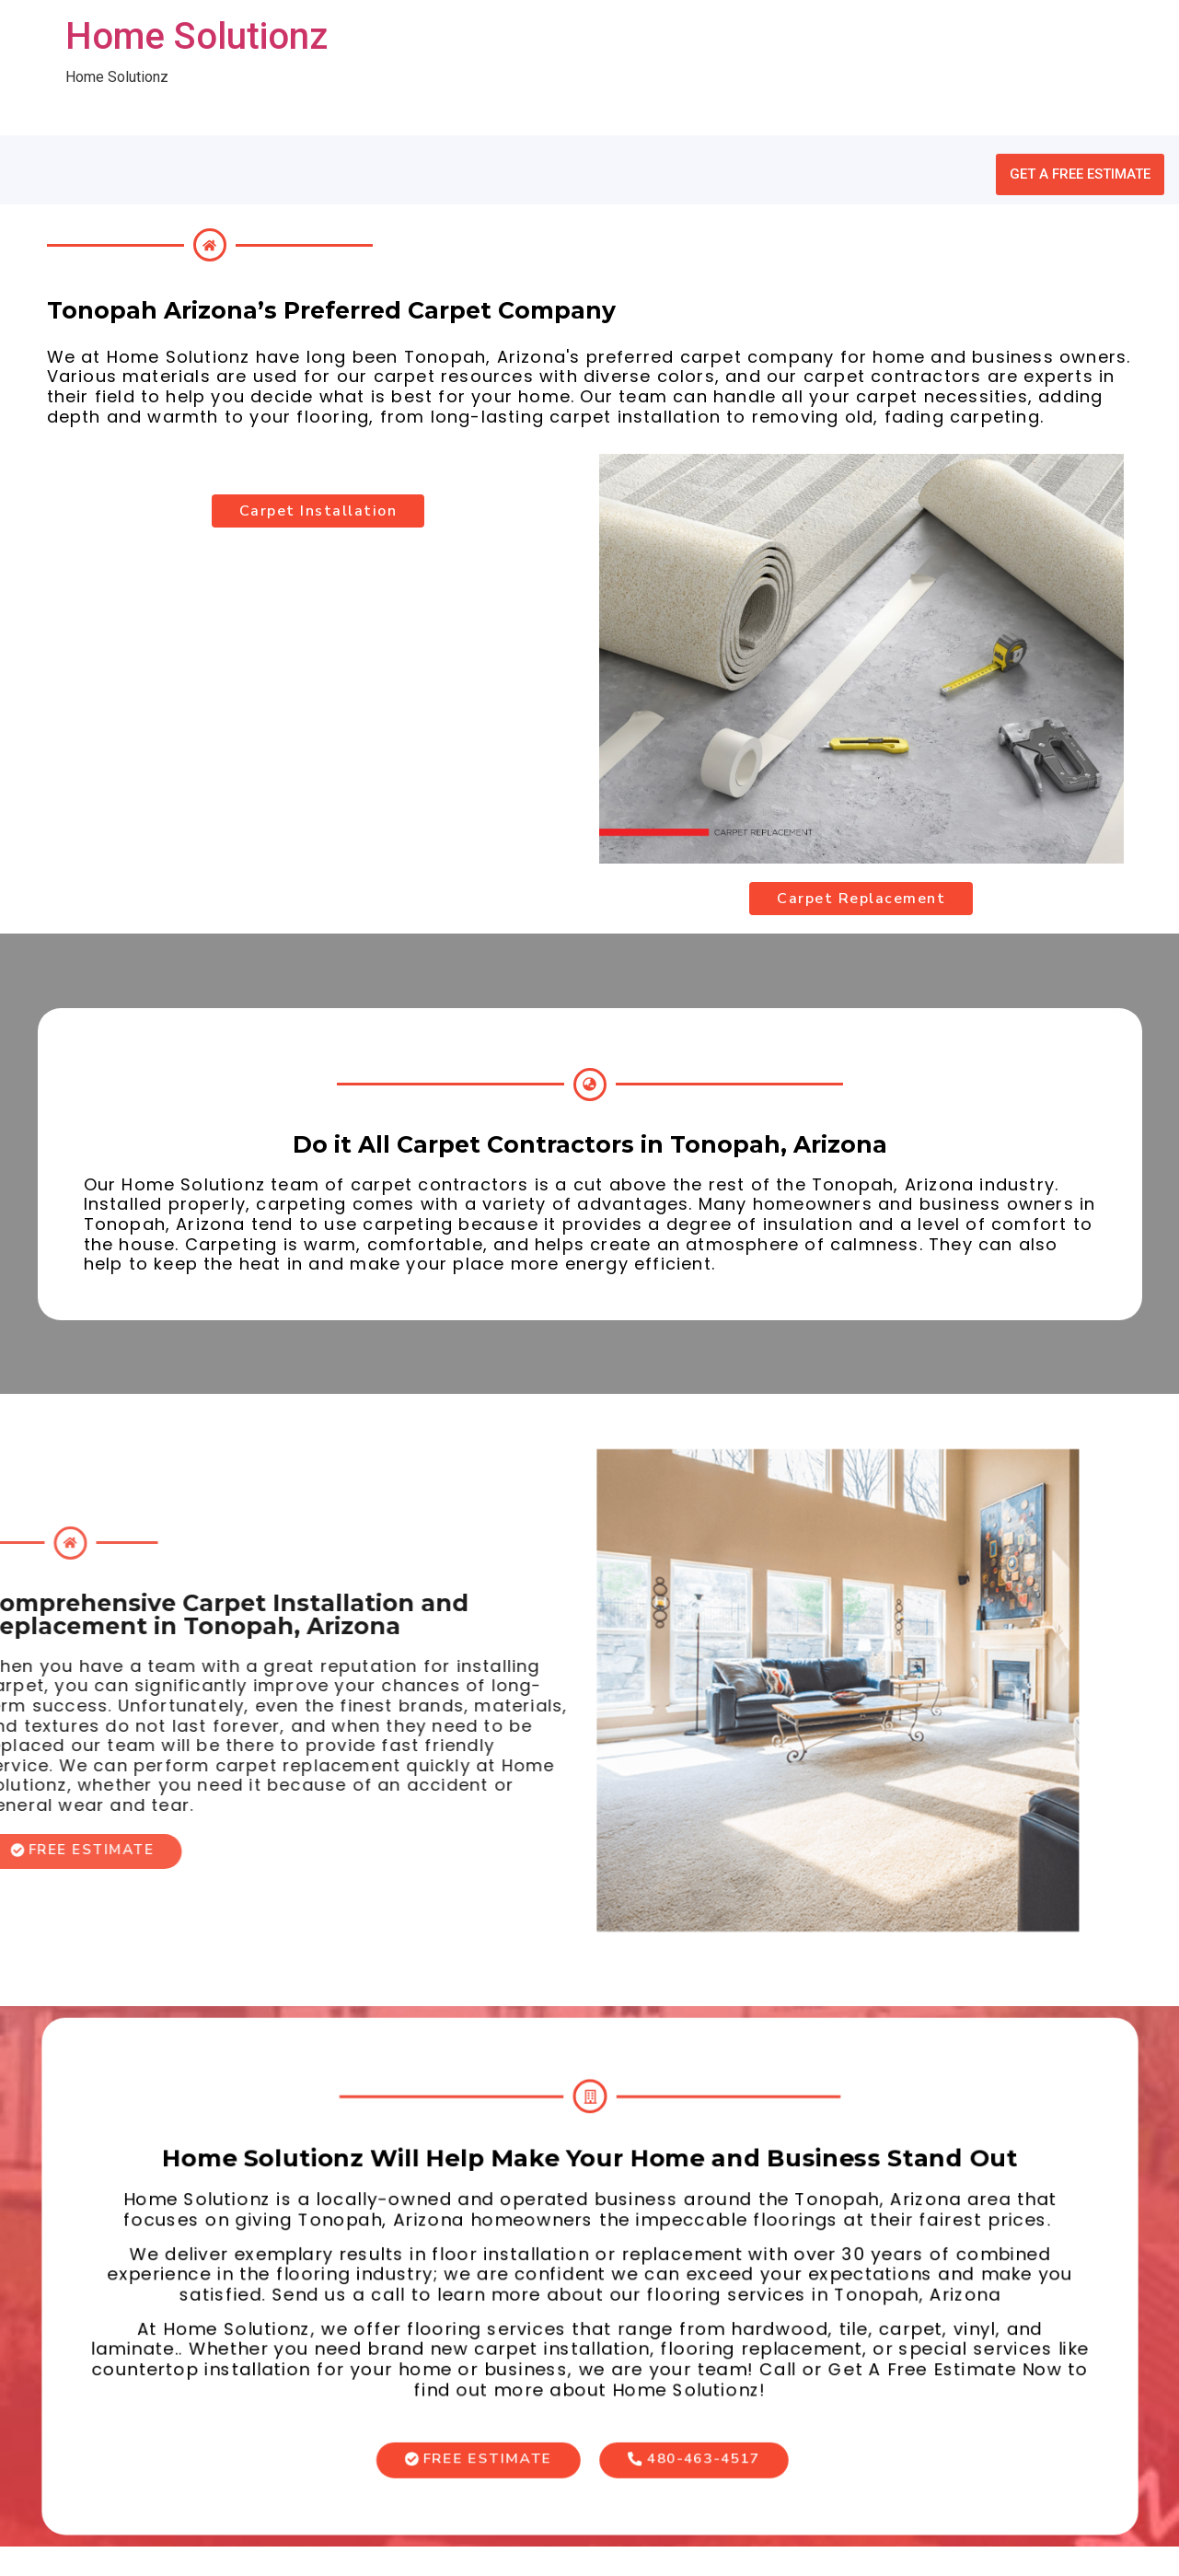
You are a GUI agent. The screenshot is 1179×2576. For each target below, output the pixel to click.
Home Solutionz (196, 36)
